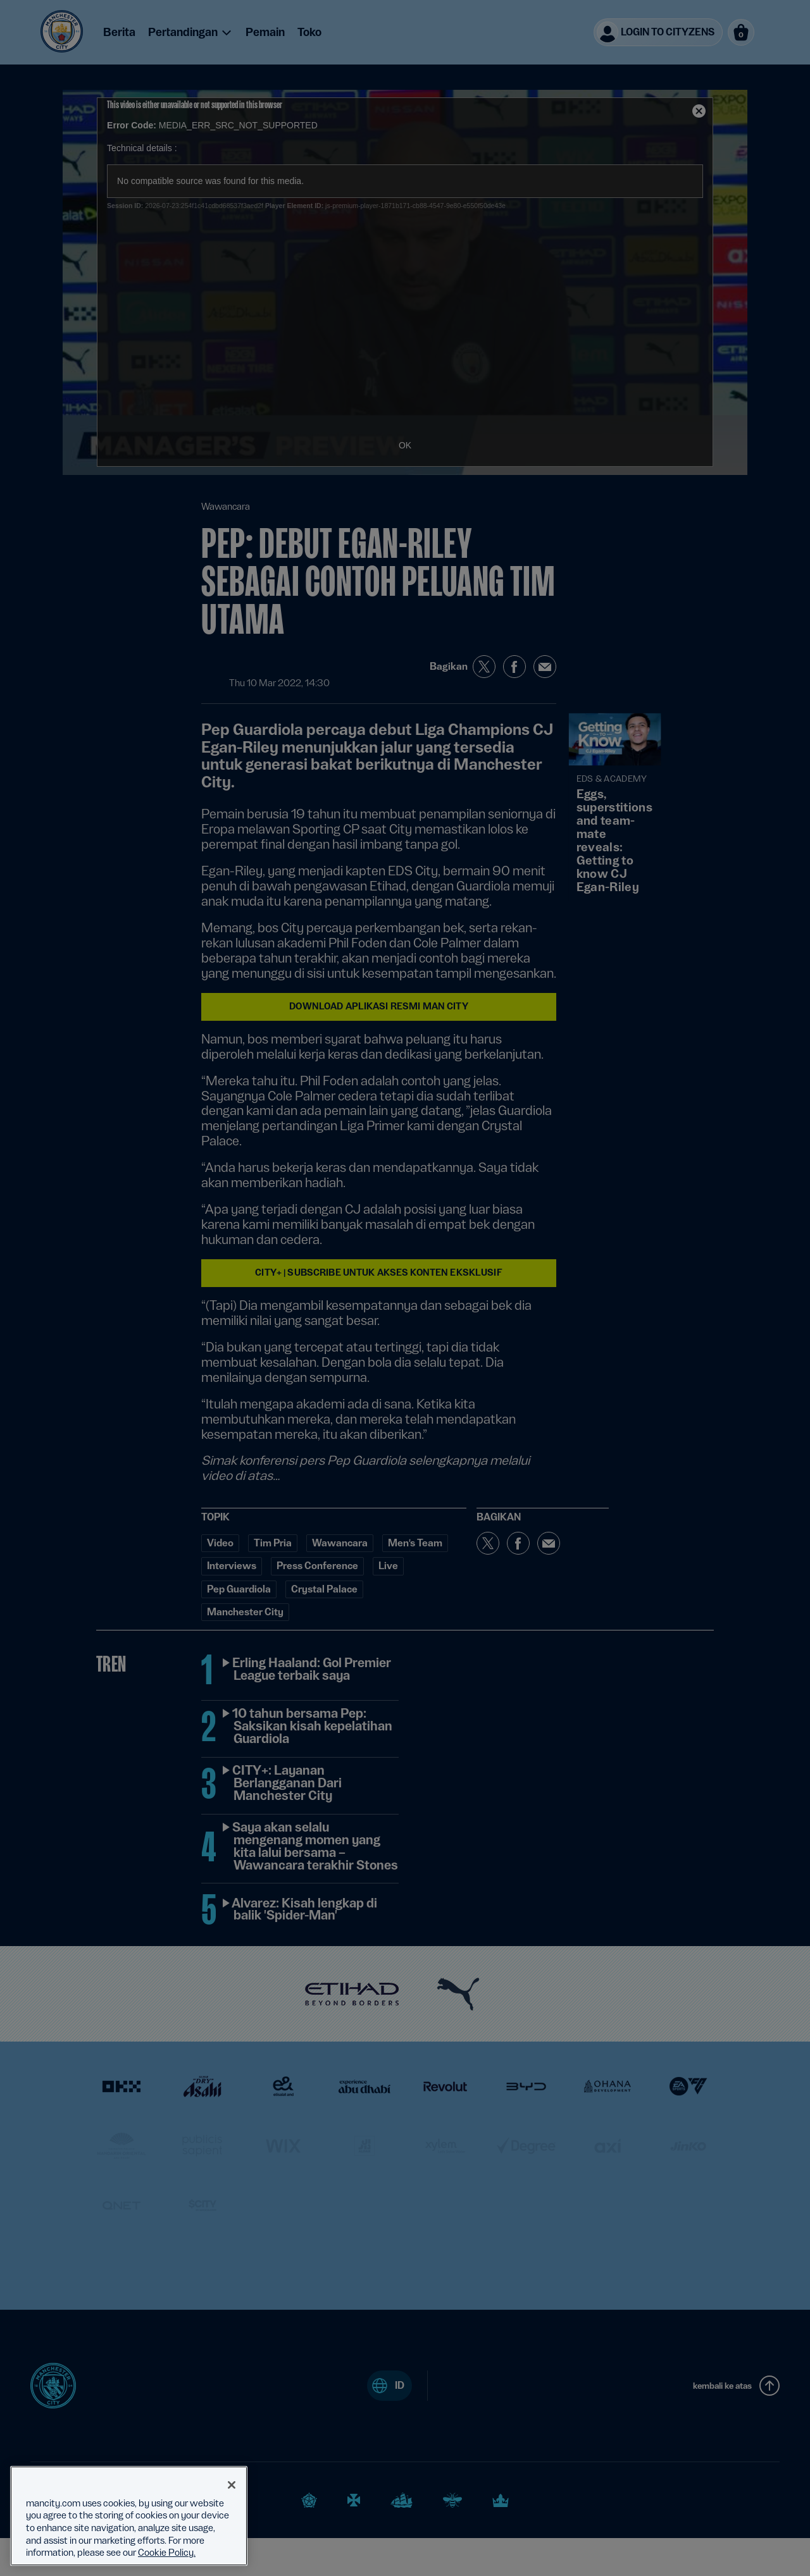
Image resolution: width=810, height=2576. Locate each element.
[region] (128, 2516)
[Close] (232, 2485)
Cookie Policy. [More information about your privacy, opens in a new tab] (167, 2553)
